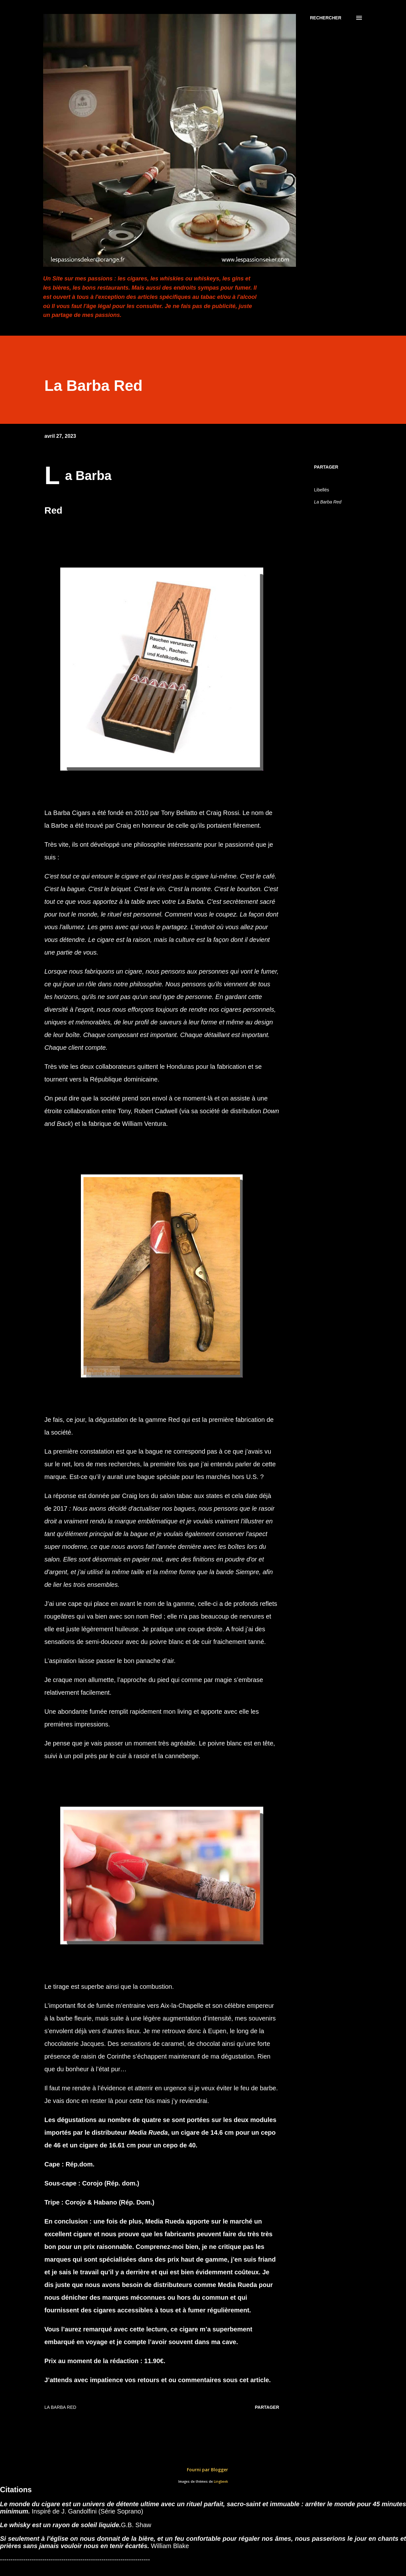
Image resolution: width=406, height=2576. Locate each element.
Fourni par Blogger (203, 2470)
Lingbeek (221, 2482)
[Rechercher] (325, 18)
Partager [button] (326, 467)
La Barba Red (327, 501)
